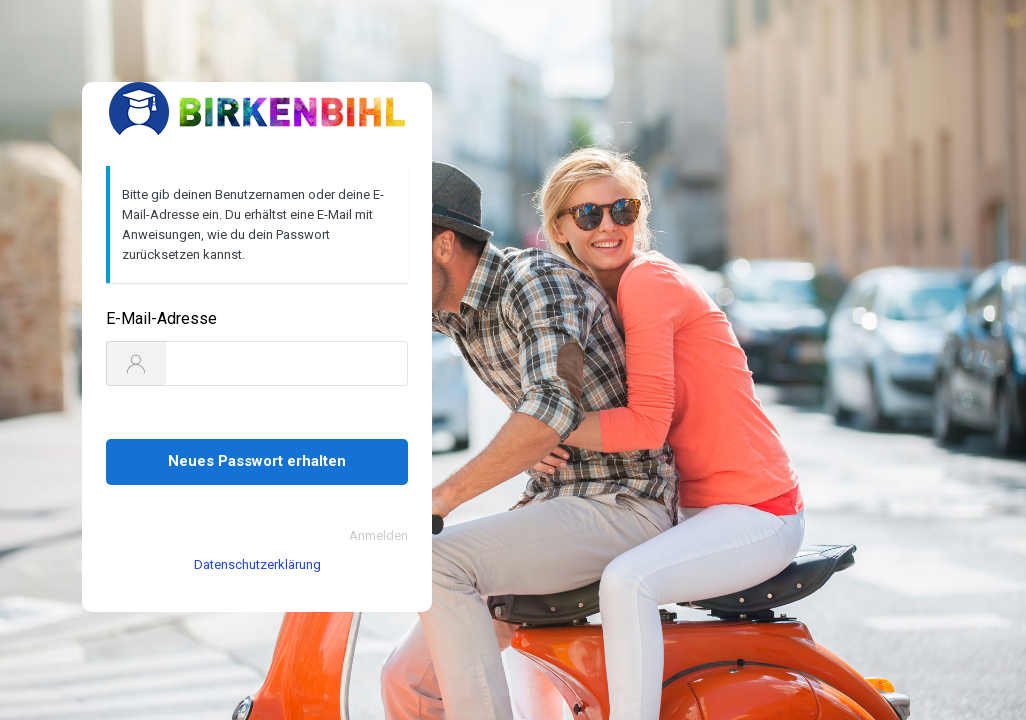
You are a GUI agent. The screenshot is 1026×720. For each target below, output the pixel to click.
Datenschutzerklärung (257, 564)
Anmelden (378, 535)
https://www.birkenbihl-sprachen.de (257, 112)
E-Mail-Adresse (161, 318)
